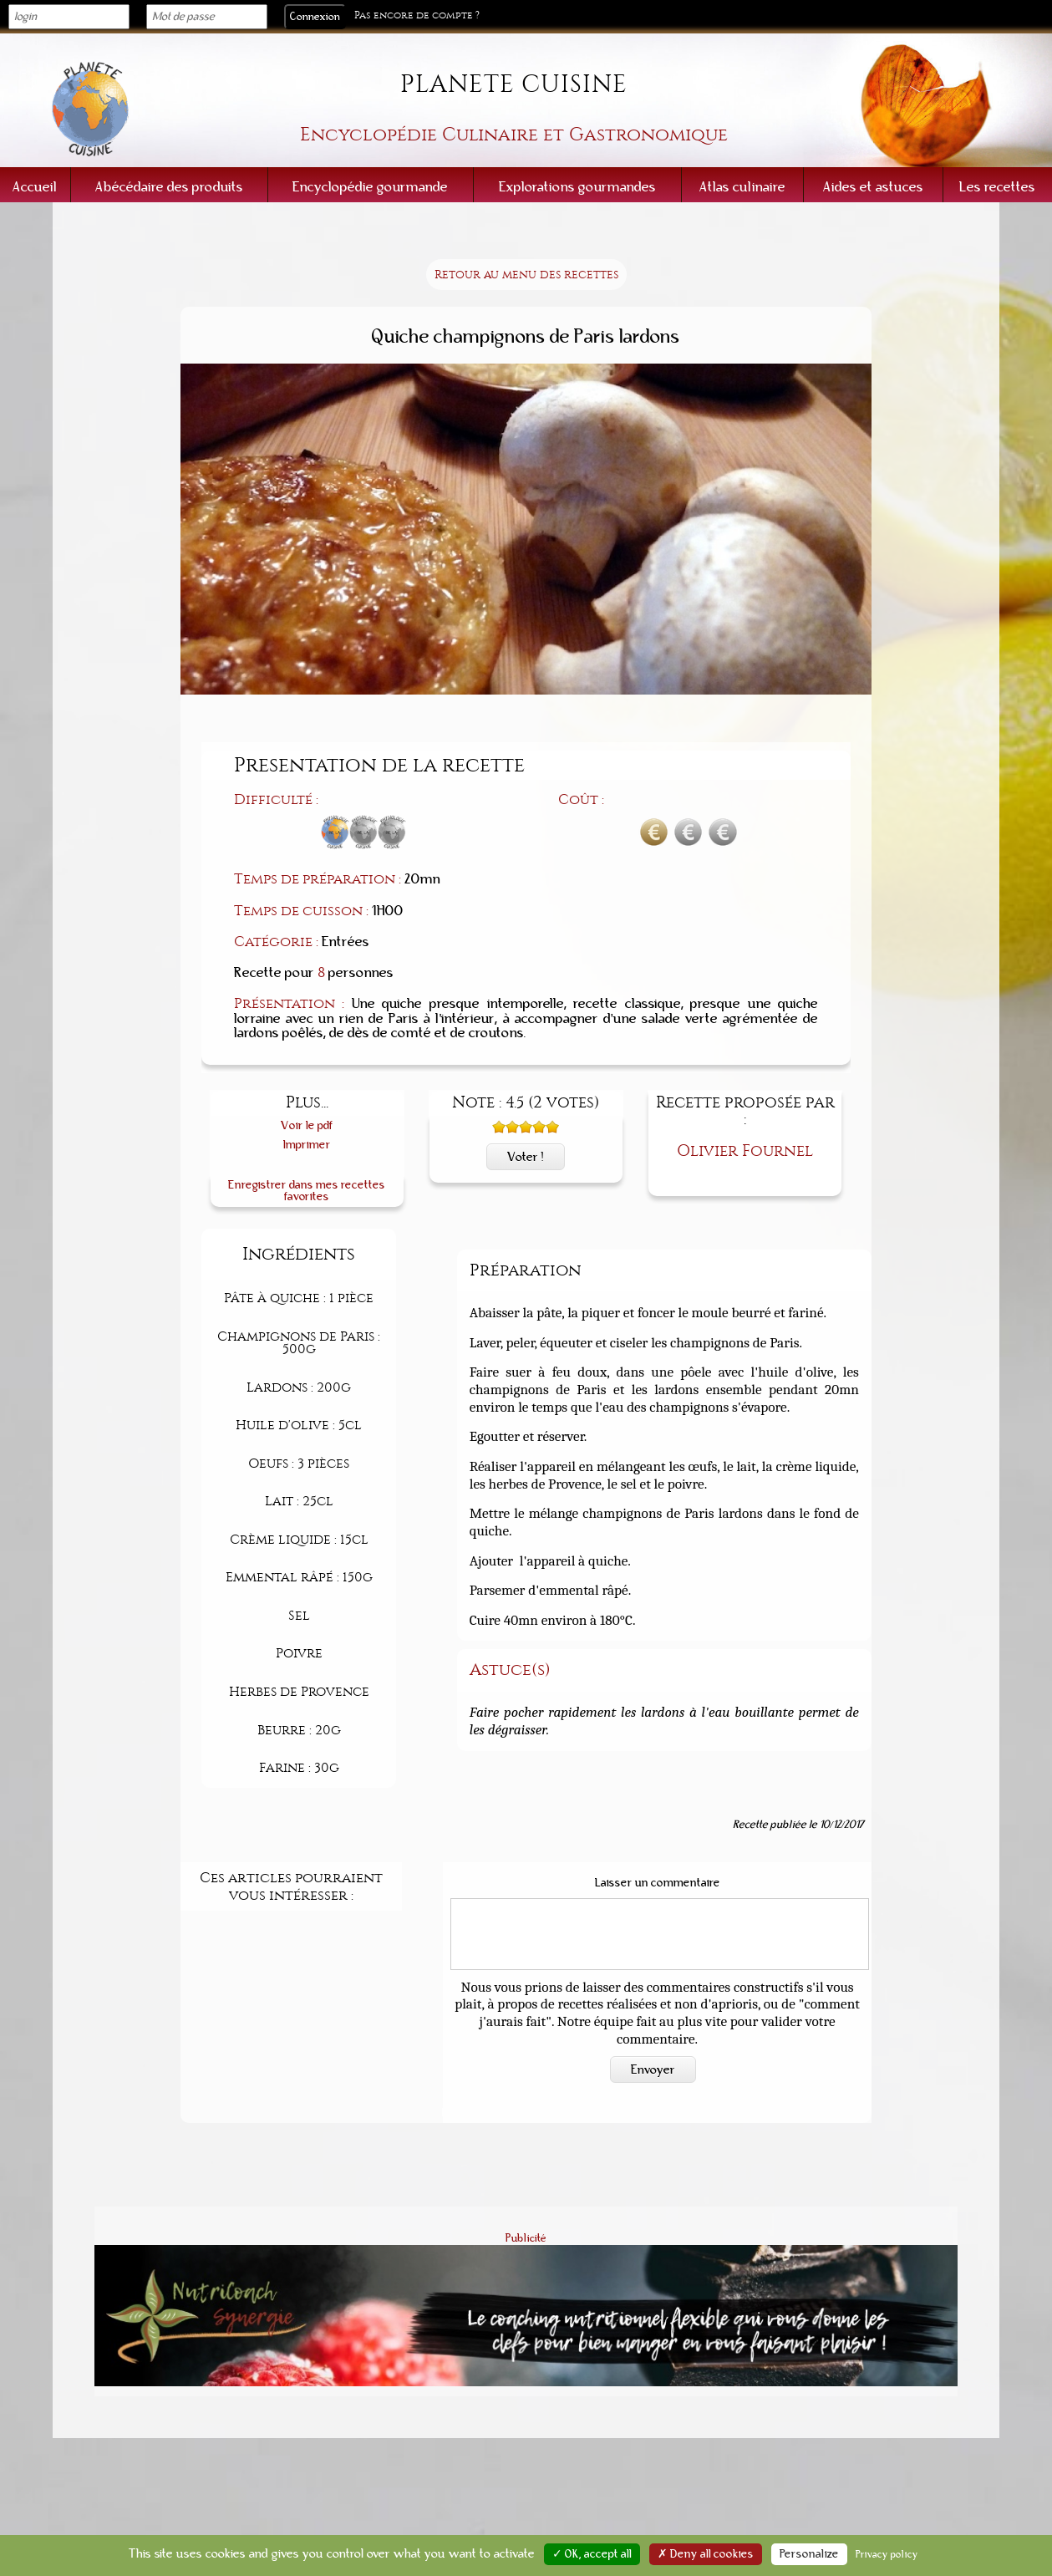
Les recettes (997, 187)
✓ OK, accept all (592, 2554)
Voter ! (525, 1156)
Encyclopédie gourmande (370, 187)
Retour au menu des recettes (526, 274)
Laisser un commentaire (657, 1883)
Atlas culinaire (742, 187)
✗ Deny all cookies (706, 2554)
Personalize (809, 2554)
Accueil (35, 187)
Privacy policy (887, 2554)
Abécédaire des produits (169, 187)
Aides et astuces (873, 187)
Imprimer (307, 1145)
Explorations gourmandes (577, 187)
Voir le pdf (307, 1125)
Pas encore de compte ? (417, 15)
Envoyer (653, 2069)
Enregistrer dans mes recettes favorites (306, 1191)
